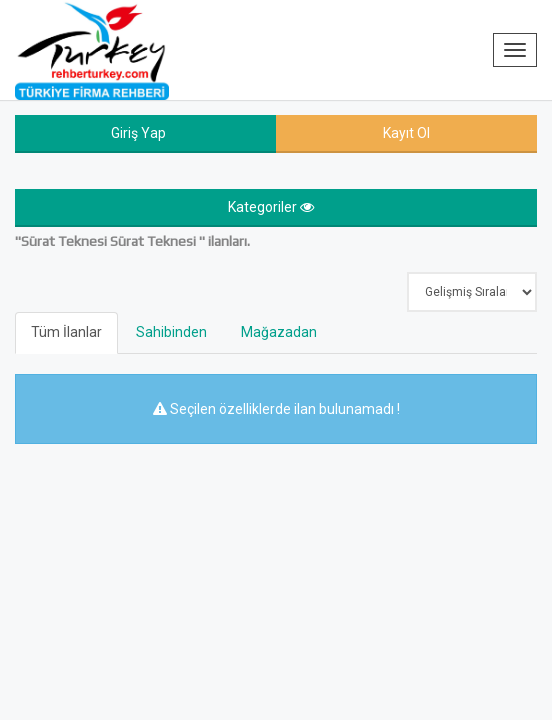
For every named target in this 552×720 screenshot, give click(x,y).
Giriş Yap (138, 133)
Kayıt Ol (406, 133)
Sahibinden (171, 332)
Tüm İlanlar (66, 332)
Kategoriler (271, 207)
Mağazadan (279, 332)
